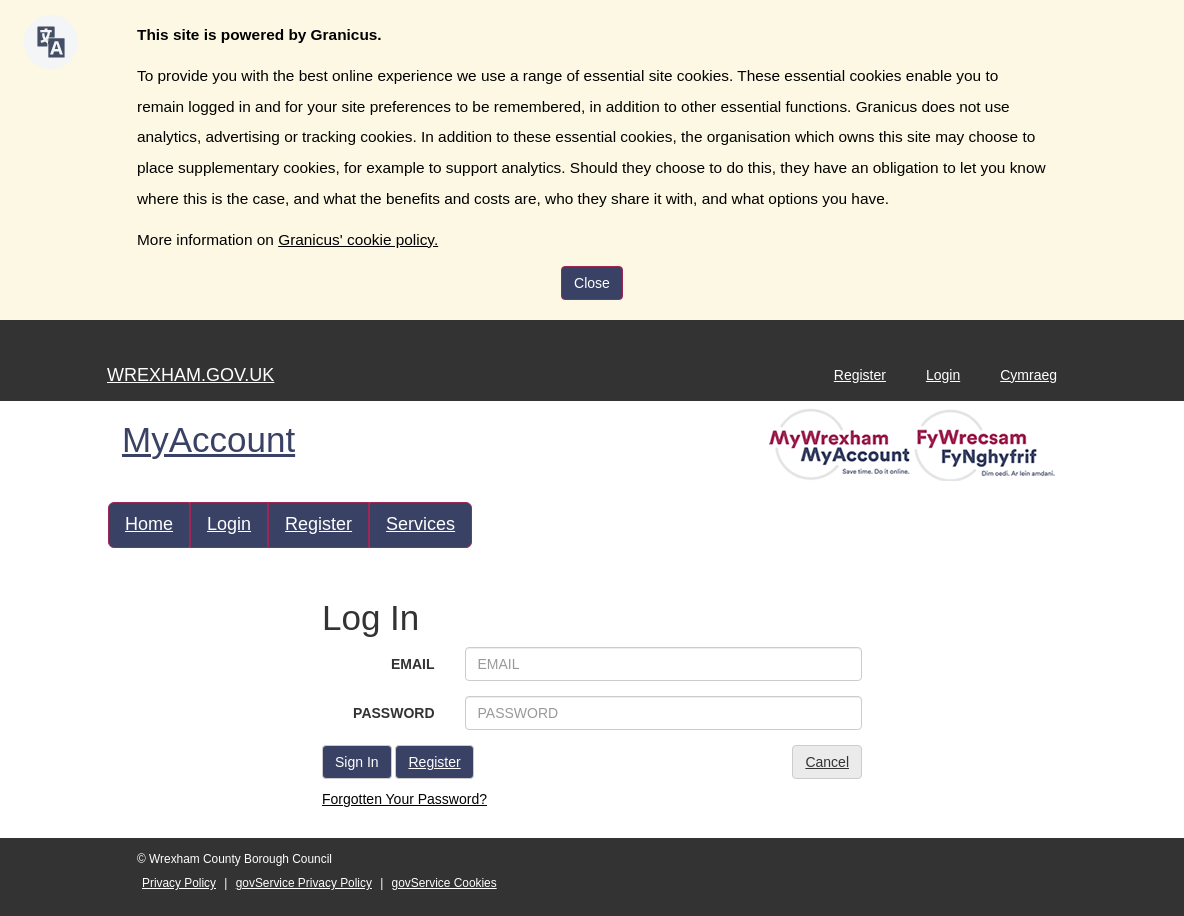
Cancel (827, 762)
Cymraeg (1028, 375)
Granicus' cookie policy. (358, 239)
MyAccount (208, 439)
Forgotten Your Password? (404, 799)
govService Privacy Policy (304, 883)
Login (943, 375)
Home (149, 524)
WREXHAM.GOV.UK (190, 375)
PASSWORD (393, 713)
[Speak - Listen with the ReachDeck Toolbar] (51, 42)
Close (592, 283)
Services (420, 524)
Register (860, 375)
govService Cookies (444, 883)
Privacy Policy (179, 883)
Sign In (357, 762)
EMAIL (413, 664)
